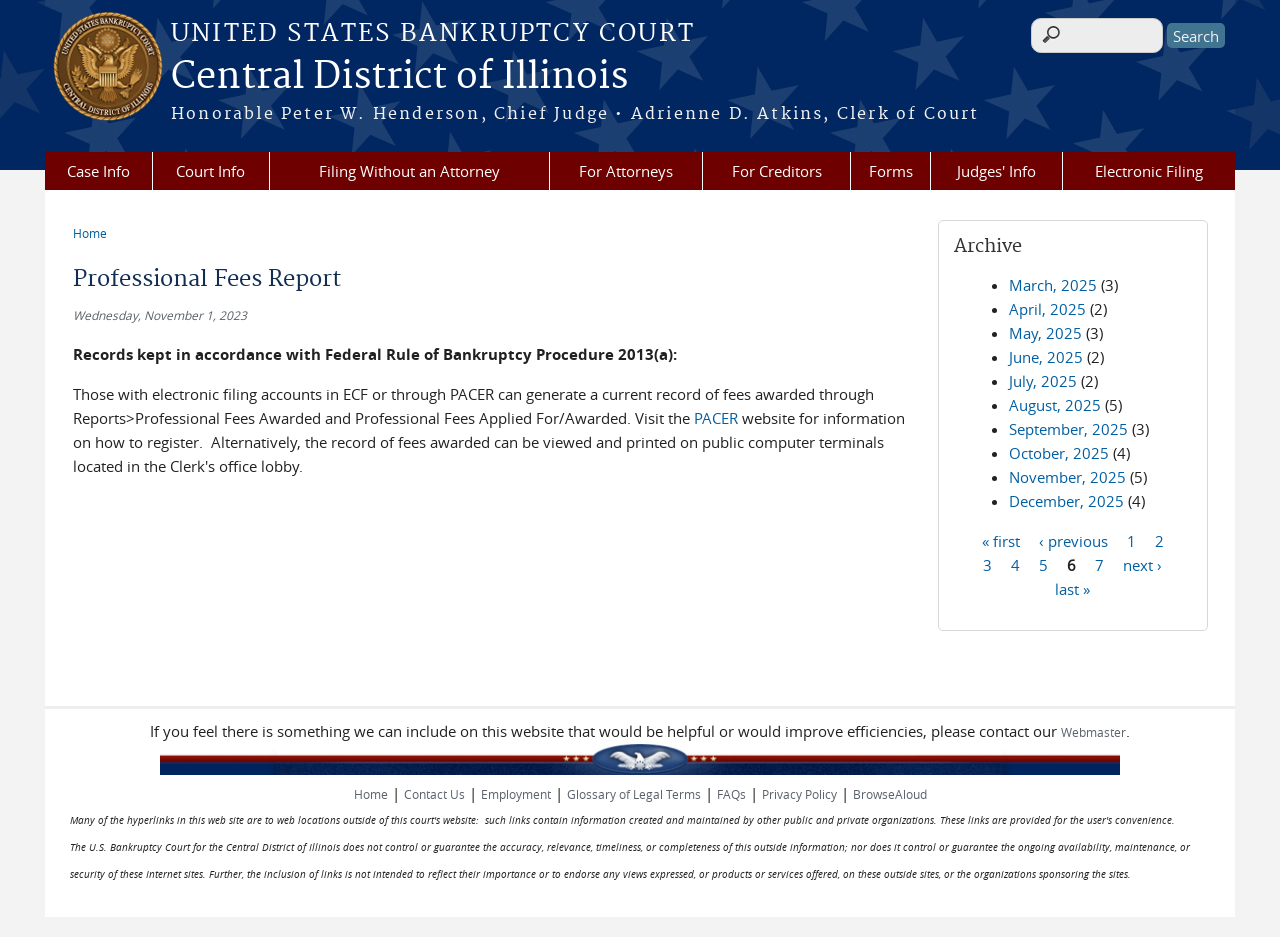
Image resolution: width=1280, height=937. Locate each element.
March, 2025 (1053, 285)
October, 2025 (1059, 453)
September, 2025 (1068, 429)
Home (90, 233)
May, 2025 (1045, 333)
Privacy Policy (799, 794)
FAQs (731, 794)
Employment (516, 794)
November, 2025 (1067, 477)
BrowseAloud (890, 794)
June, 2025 (1046, 357)
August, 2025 (1055, 405)
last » (1072, 588)
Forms (891, 171)
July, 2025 (1043, 381)
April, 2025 (1047, 309)
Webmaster (1093, 732)
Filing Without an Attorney (409, 171)
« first (1001, 540)
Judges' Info (996, 171)
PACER (716, 418)
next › (1142, 564)
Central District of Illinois (399, 77)
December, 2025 (1066, 501)
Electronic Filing (1149, 171)
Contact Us (434, 794)
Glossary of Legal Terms (634, 794)
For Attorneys (626, 171)
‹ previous (1073, 540)
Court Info (210, 171)
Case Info (98, 171)
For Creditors (777, 171)
